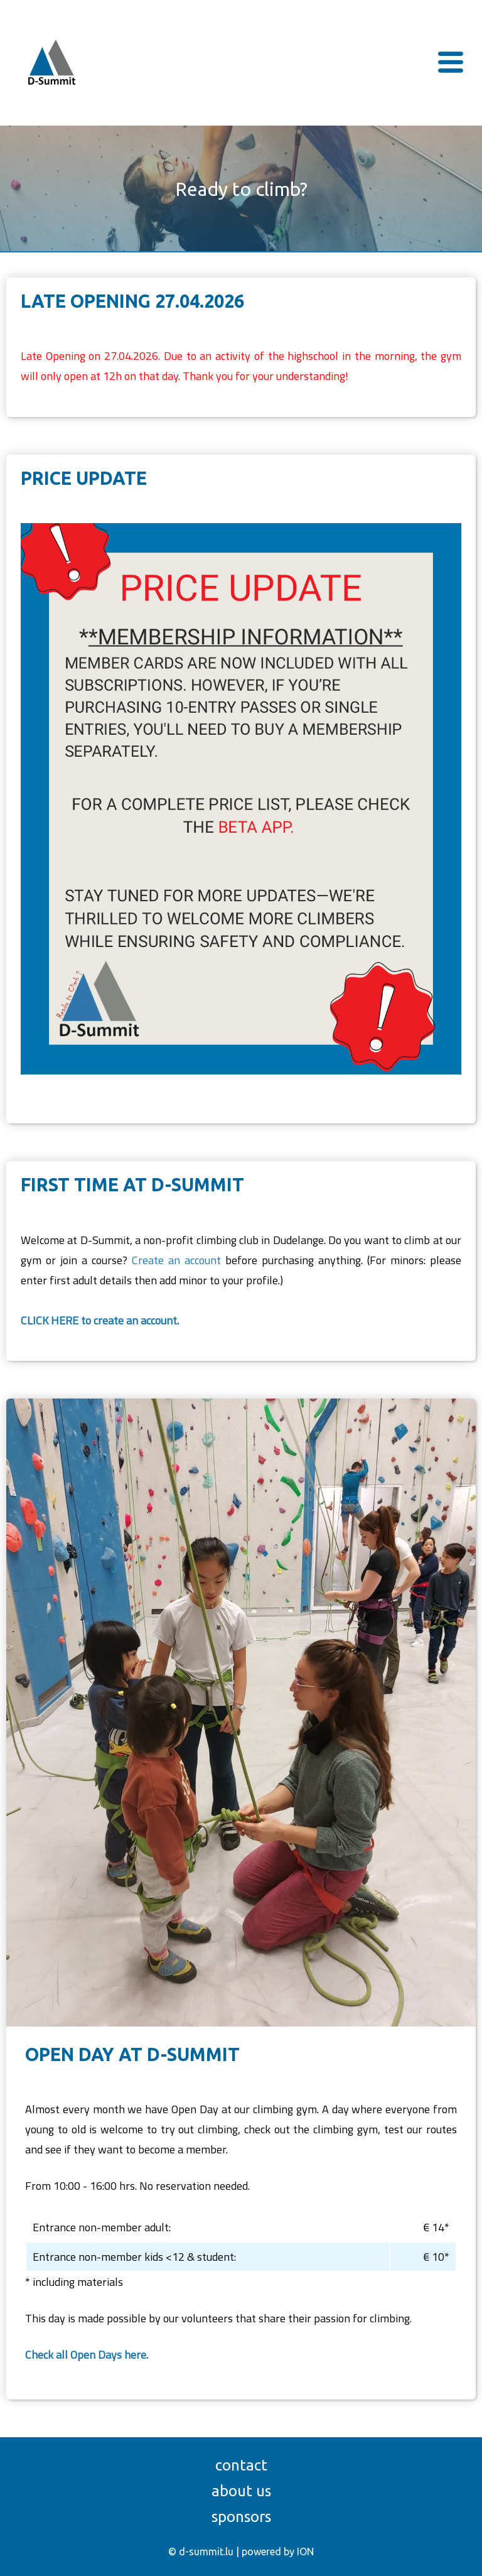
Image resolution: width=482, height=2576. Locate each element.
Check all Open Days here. (86, 2354)
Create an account (176, 1260)
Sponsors (241, 2516)
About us (241, 2490)
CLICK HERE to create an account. (100, 1320)
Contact (241, 2465)
